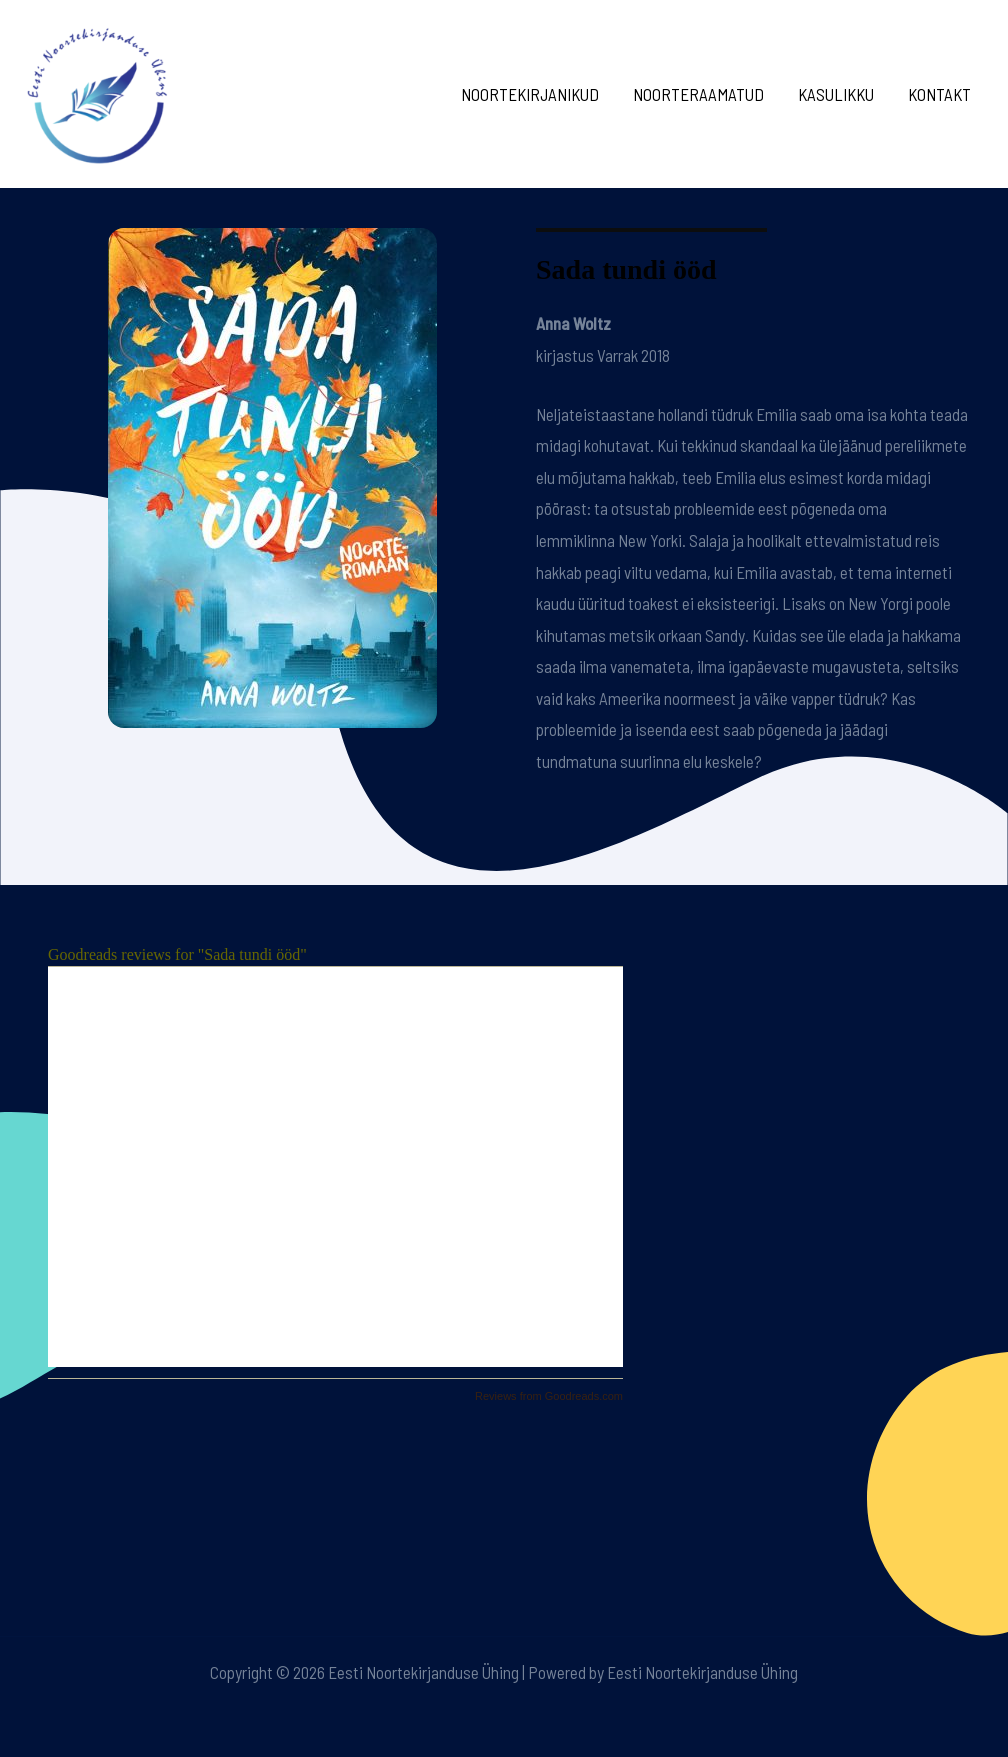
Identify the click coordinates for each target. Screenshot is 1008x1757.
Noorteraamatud (698, 94)
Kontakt (939, 94)
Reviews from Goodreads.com (549, 1396)
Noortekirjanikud (530, 94)
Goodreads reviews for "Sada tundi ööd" (177, 954)
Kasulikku (836, 94)
